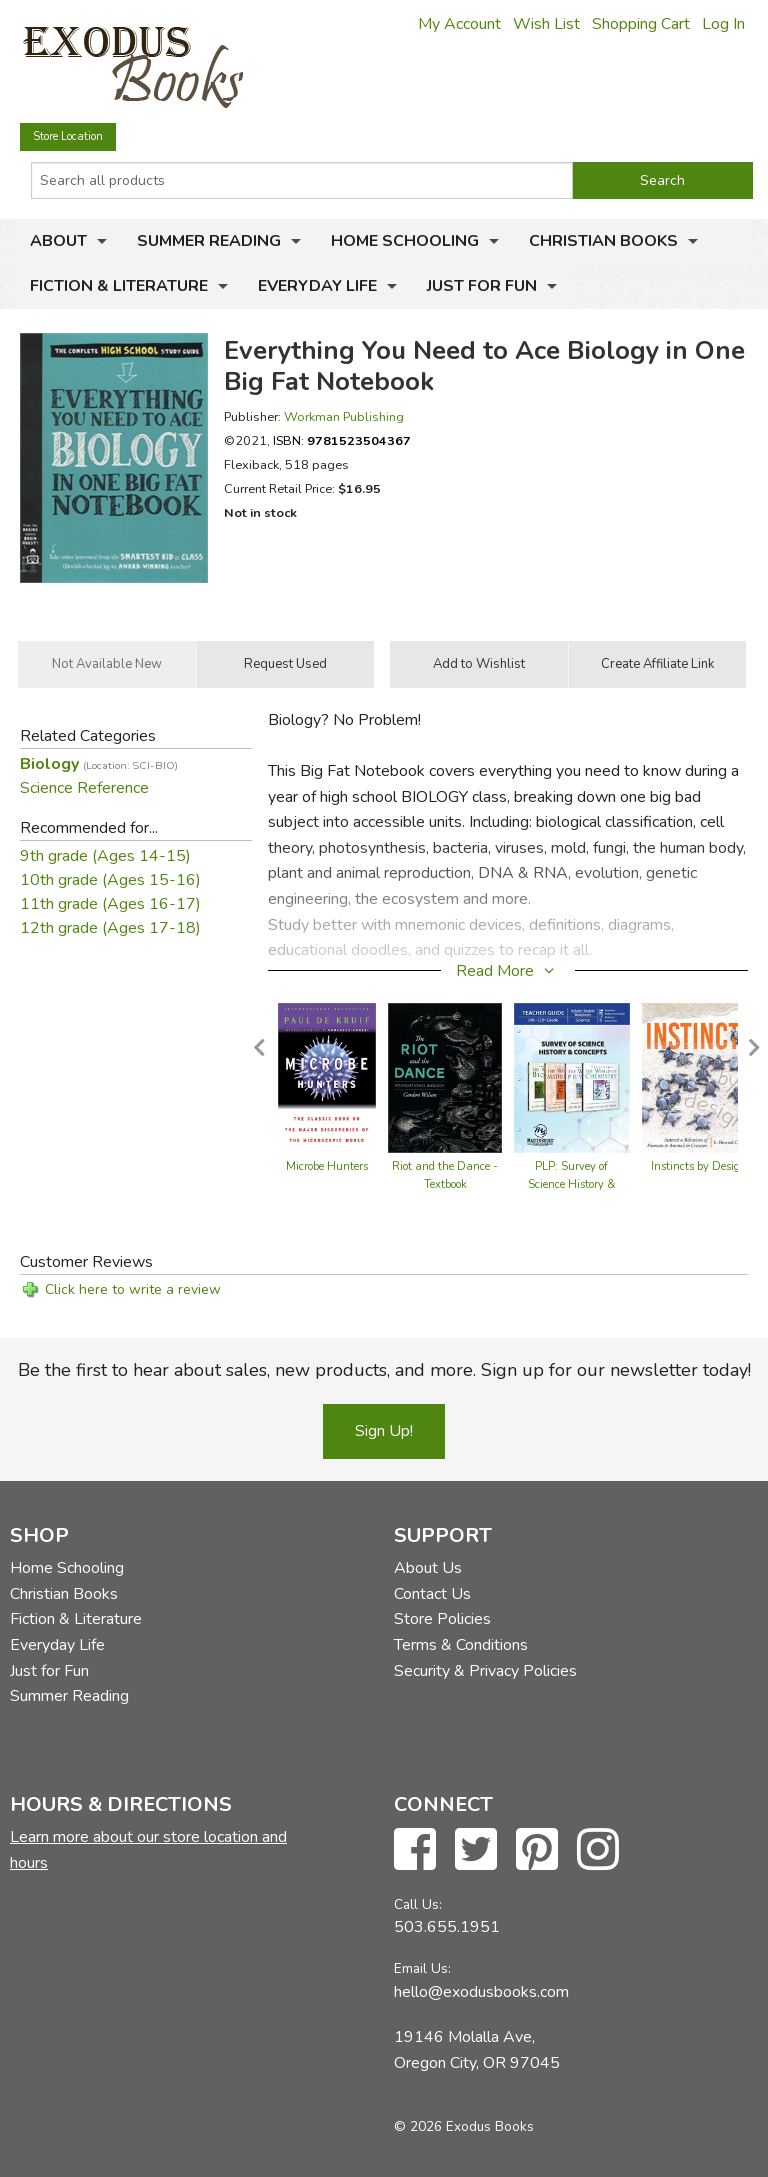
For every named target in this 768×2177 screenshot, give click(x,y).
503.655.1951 (447, 1927)
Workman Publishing (344, 416)
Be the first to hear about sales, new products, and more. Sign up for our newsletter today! (384, 1370)
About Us (428, 1568)
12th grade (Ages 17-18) (110, 928)
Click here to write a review (133, 1289)
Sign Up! (384, 1431)
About (58, 241)
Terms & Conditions (461, 1645)
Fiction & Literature (119, 286)
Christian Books (603, 241)
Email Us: (422, 1968)
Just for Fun (482, 286)
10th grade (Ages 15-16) (110, 880)
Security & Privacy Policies (485, 1671)
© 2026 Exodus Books (464, 2126)
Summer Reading (209, 241)
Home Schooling (405, 241)
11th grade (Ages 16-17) (110, 904)
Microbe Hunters (327, 1166)
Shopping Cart (641, 24)
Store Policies (442, 1619)
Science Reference (84, 788)
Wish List (546, 24)
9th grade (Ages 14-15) (105, 856)
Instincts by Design (699, 1166)
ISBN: (342, 440)
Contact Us (432, 1594)
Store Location (68, 136)
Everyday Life (317, 286)
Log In (723, 24)
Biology (99, 764)
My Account (459, 24)
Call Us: (418, 1904)
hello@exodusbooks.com (481, 1992)
